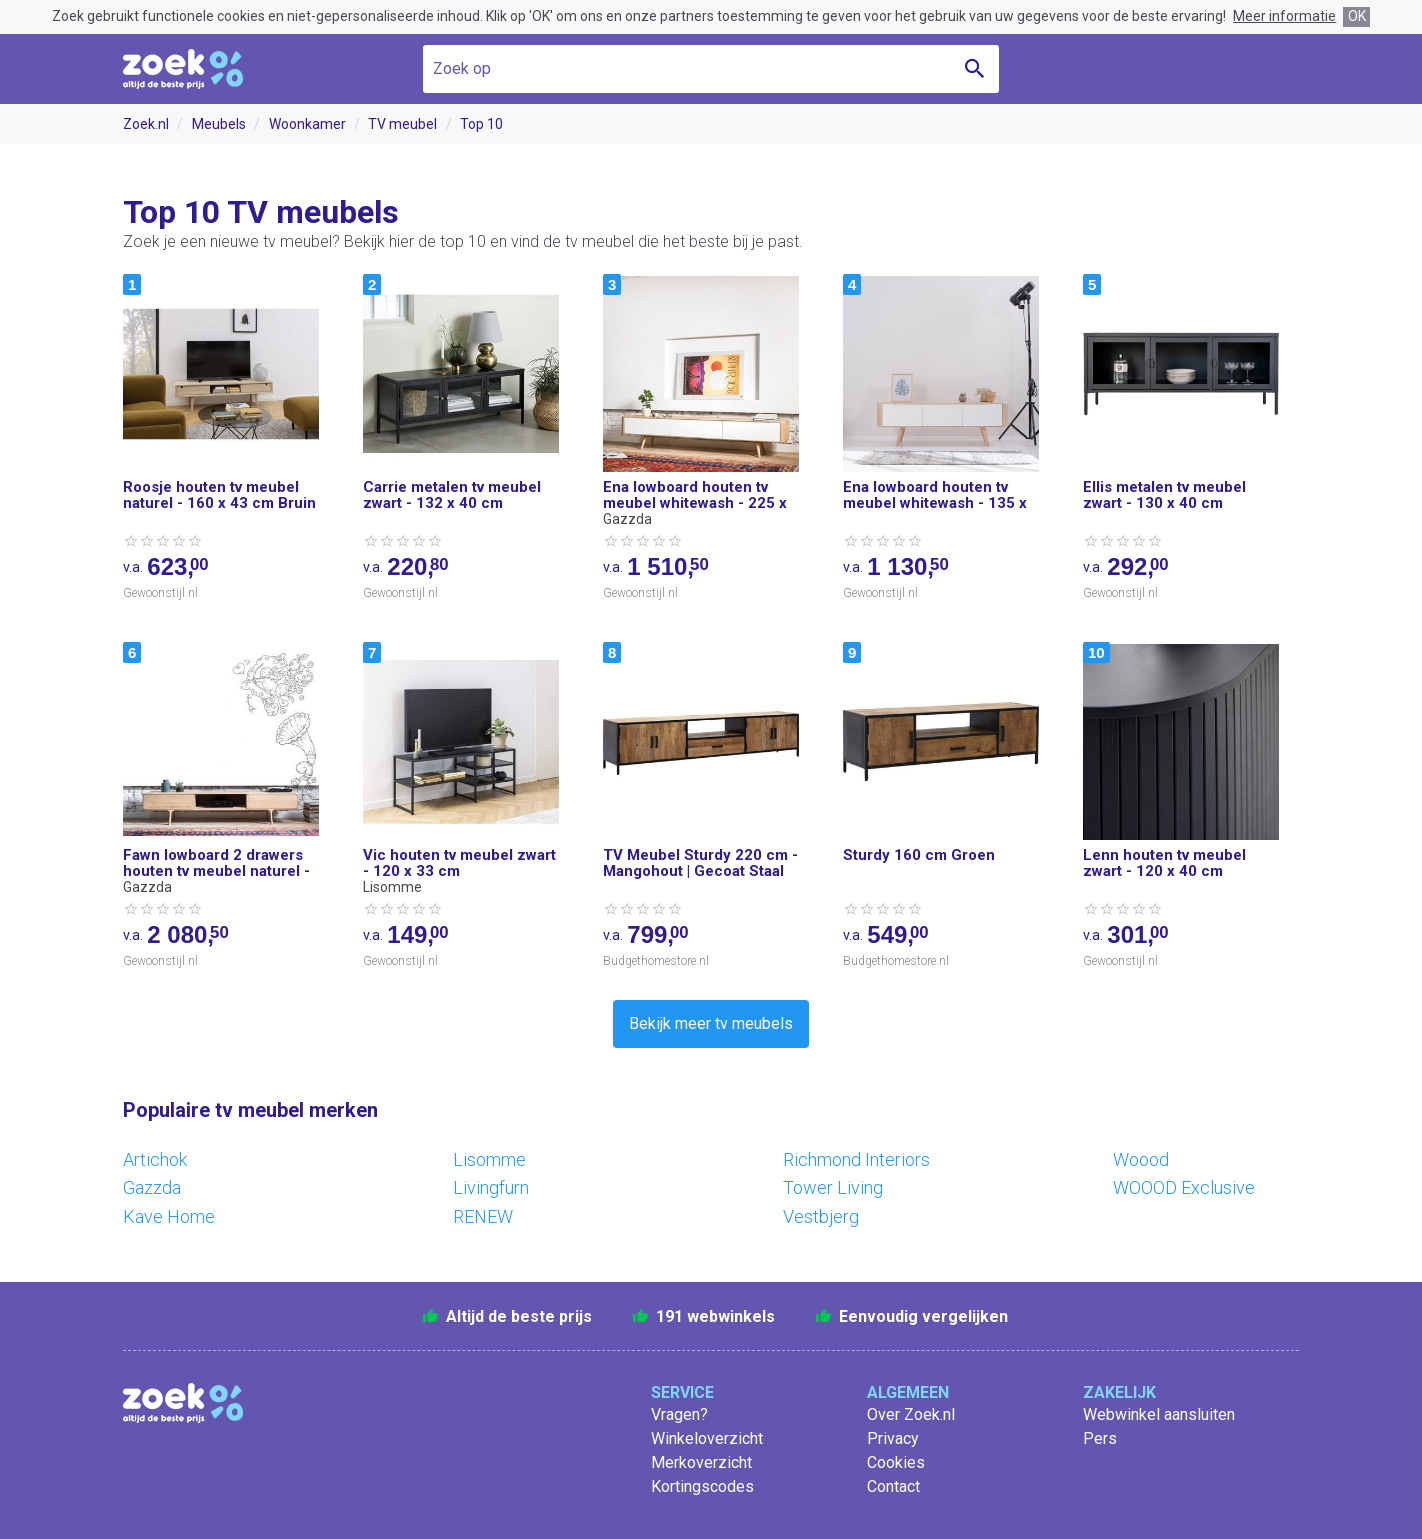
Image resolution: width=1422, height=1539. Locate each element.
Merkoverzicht (701, 1462)
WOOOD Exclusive (1184, 1187)
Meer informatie (1284, 16)
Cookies (896, 1462)
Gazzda (152, 1187)
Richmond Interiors (856, 1159)
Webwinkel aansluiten (1159, 1414)
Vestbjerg (821, 1216)
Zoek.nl (146, 124)
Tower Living (833, 1187)
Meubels (219, 124)
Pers (1100, 1438)
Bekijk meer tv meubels (711, 1023)
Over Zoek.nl (911, 1414)
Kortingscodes (702, 1486)
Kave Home (169, 1216)
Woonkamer (307, 124)
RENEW (483, 1216)
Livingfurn (491, 1187)
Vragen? (679, 1414)
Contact (893, 1486)
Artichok (155, 1159)
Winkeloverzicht (707, 1438)
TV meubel (402, 124)
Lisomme (489, 1159)
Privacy (893, 1438)
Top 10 (481, 124)
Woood (1141, 1159)
